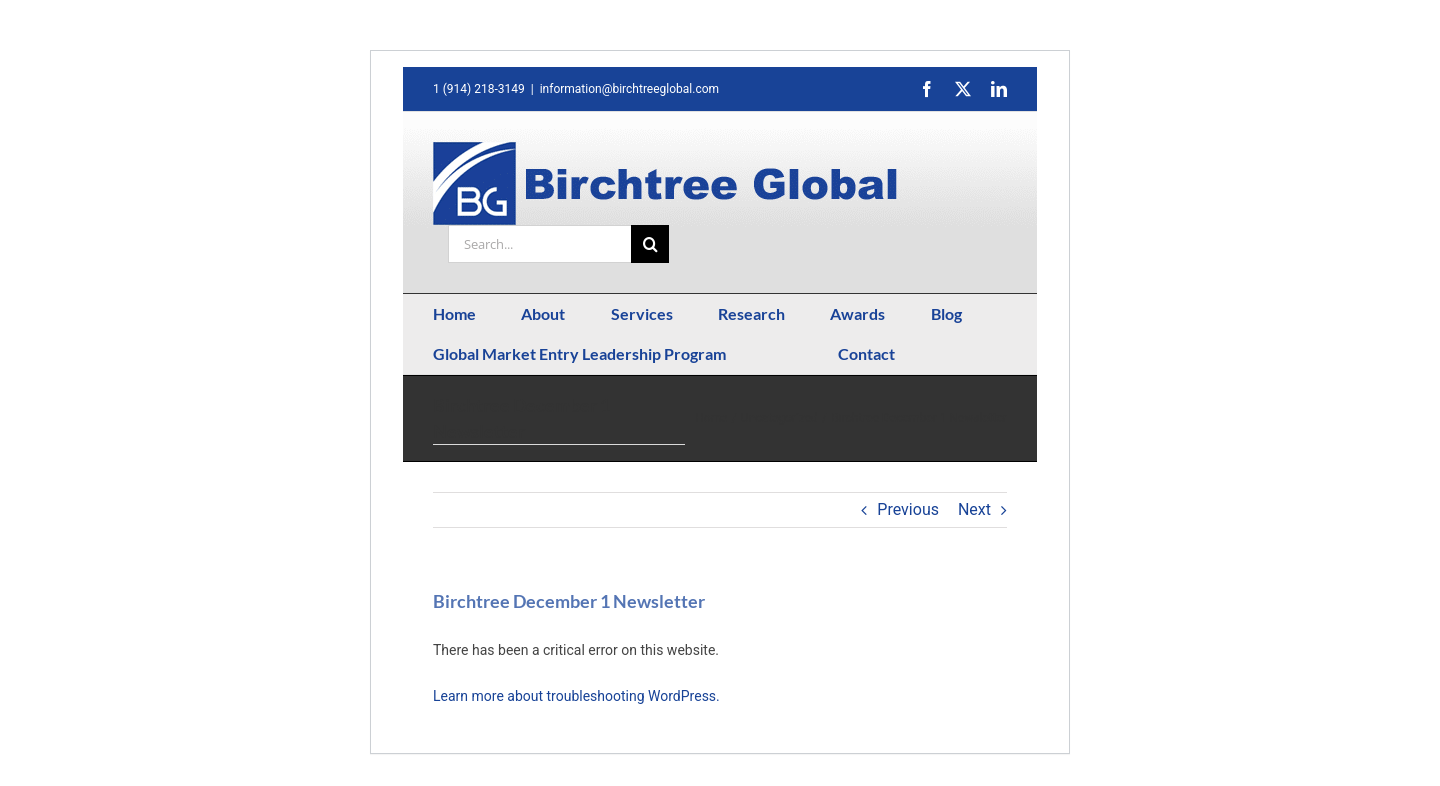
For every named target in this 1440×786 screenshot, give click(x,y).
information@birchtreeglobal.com (629, 89)
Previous (908, 509)
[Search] (650, 244)
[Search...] (539, 244)
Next (974, 509)
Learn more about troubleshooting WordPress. (576, 696)
